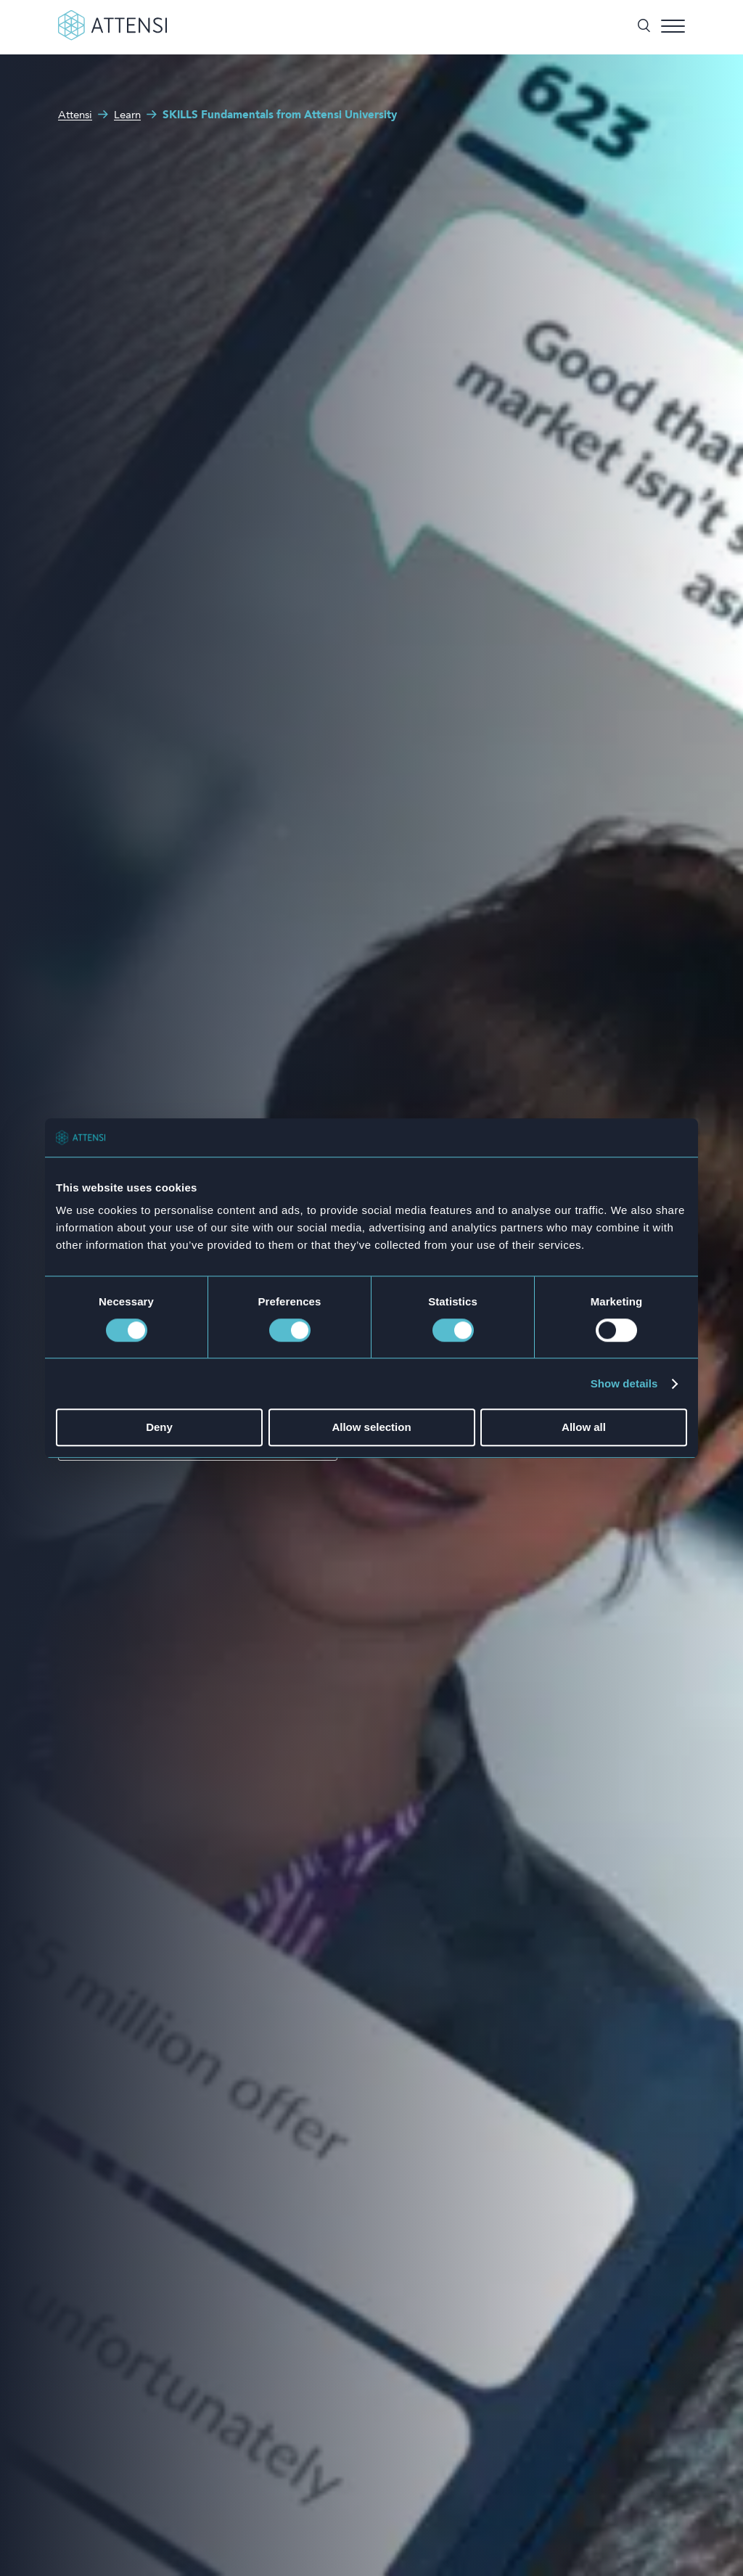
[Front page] (112, 38)
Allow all (584, 1428)
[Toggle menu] (673, 27)
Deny (159, 1428)
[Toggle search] (644, 27)
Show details (624, 1383)
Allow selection (371, 1428)
